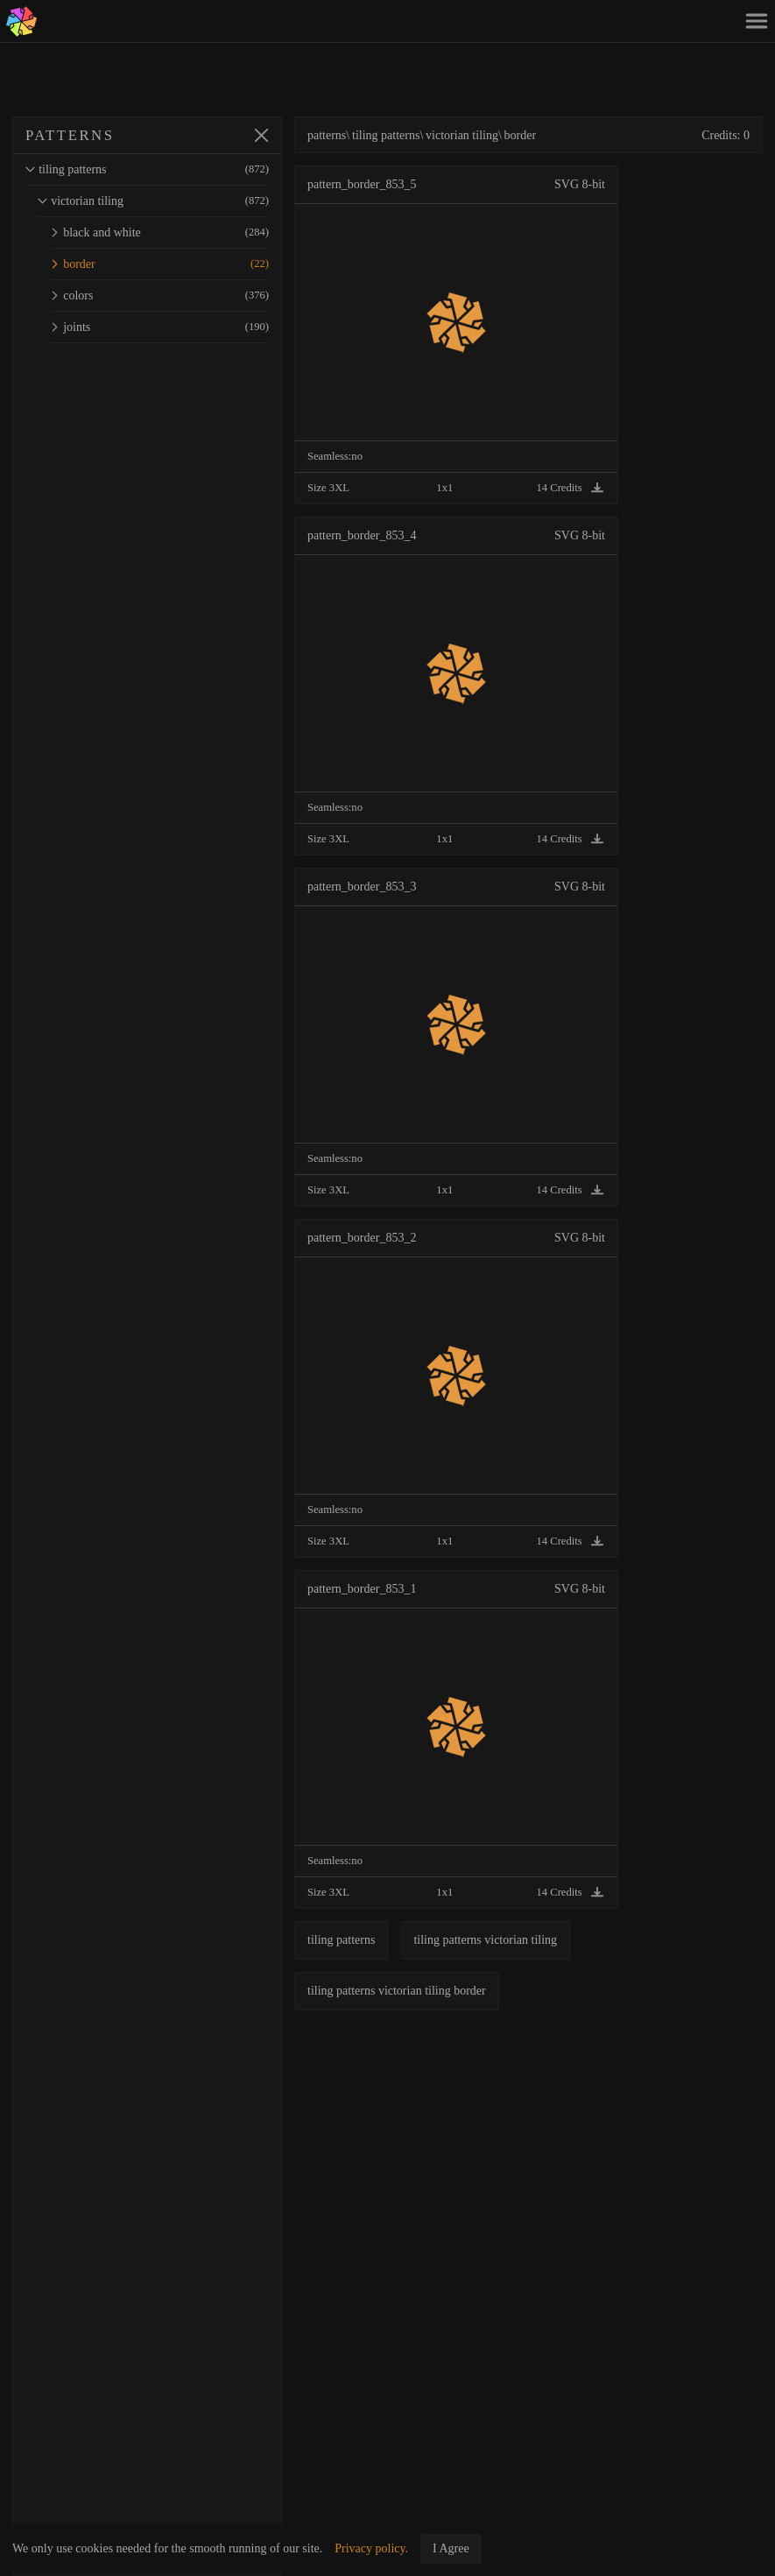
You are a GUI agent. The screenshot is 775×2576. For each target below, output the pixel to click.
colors (159, 295)
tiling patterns (147, 169)
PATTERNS (70, 135)
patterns (326, 135)
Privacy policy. (371, 2548)
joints (159, 327)
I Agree (451, 2548)
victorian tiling (153, 201)
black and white (159, 232)
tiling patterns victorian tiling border (396, 1990)
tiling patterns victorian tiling (485, 1939)
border (159, 264)
